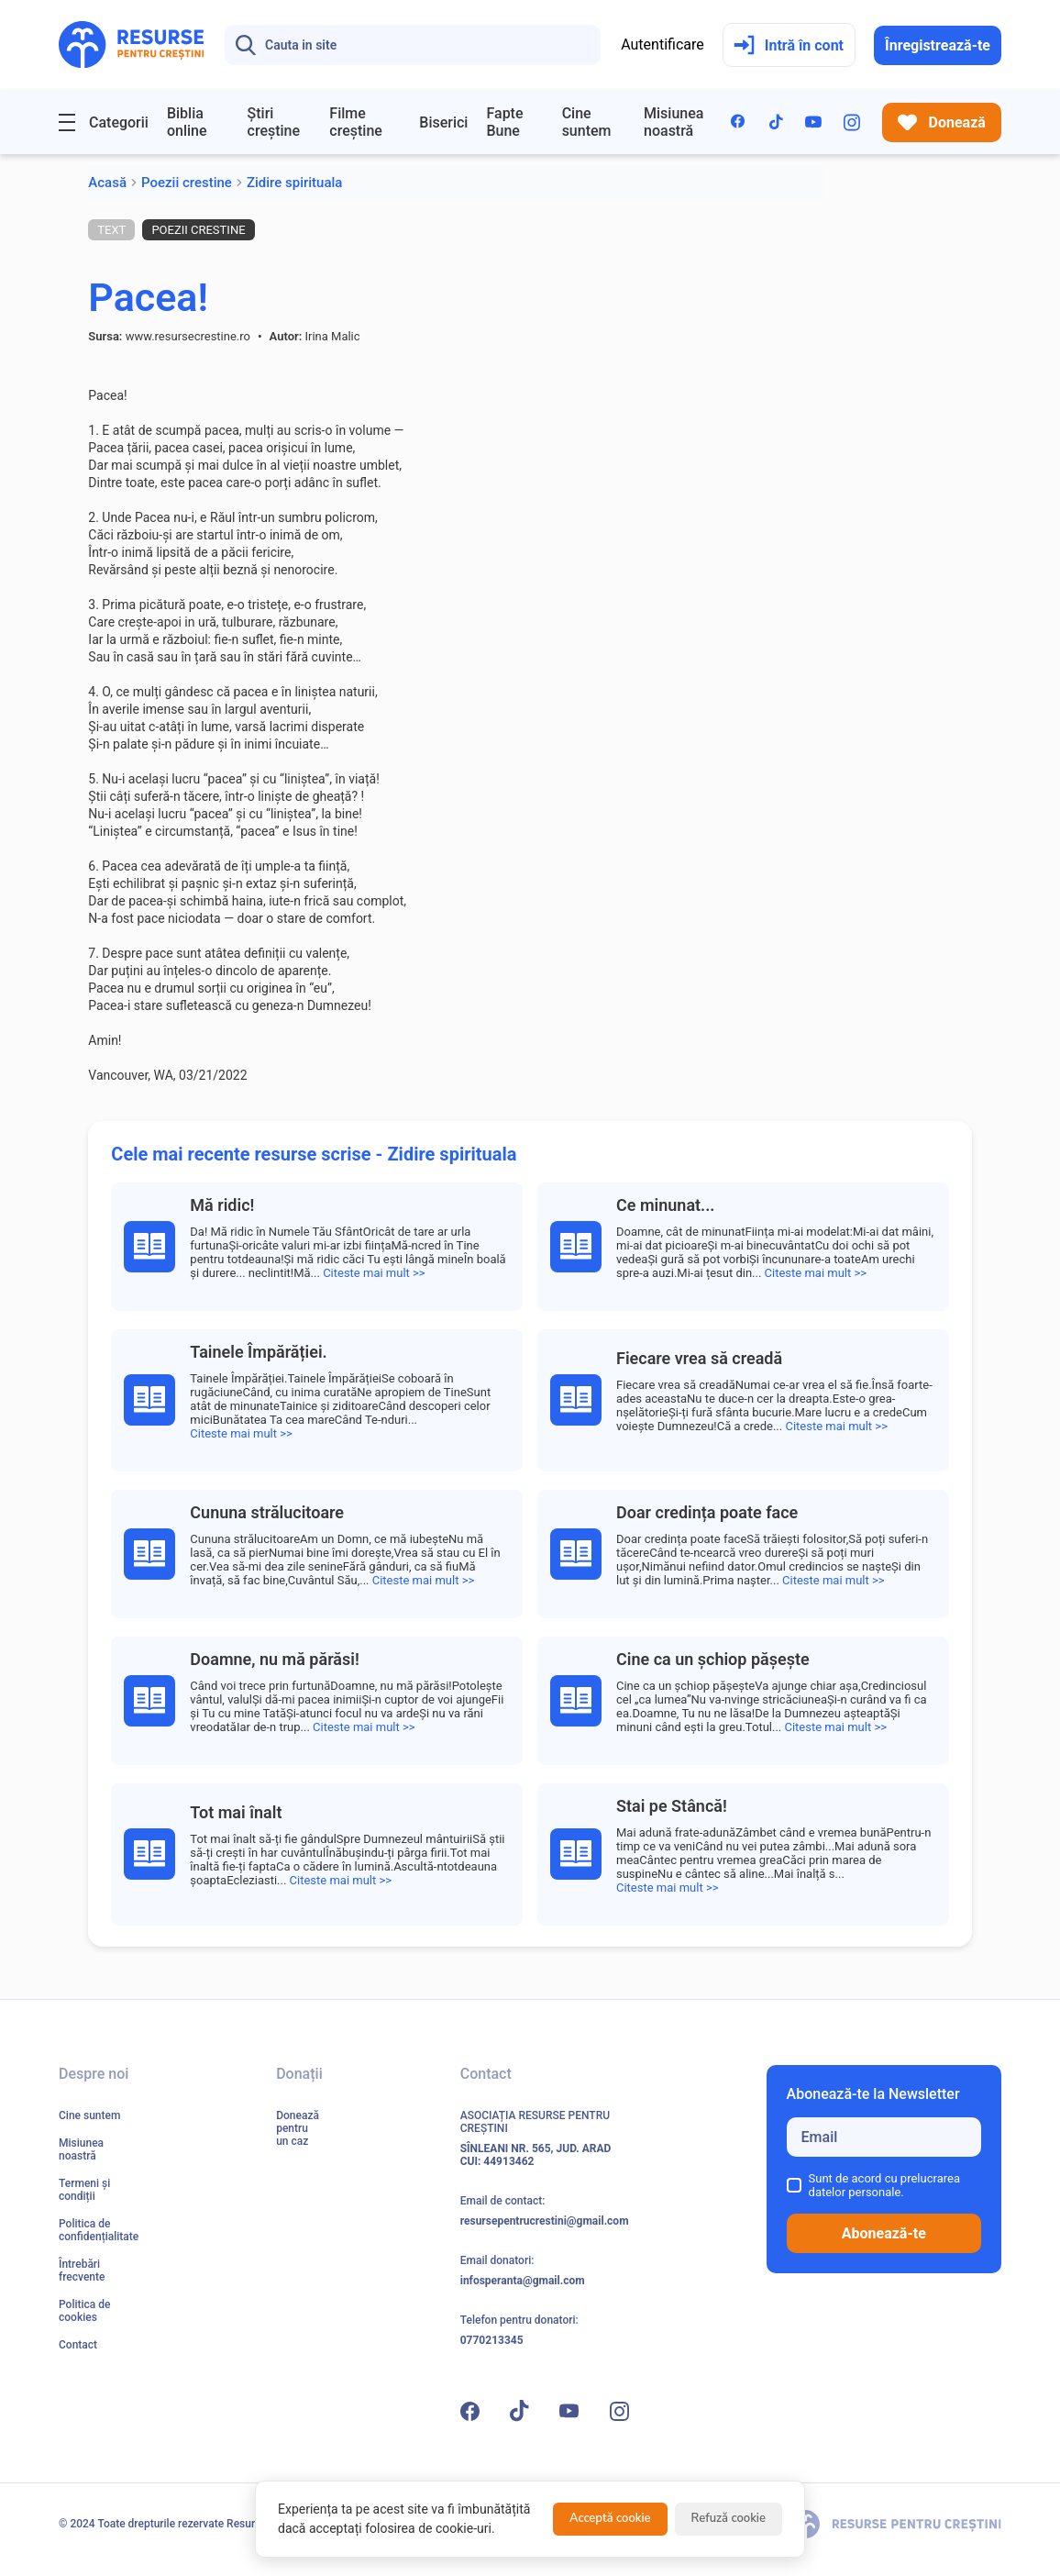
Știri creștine (274, 122)
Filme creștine (355, 122)
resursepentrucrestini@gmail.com (544, 2221)
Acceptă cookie (610, 2518)
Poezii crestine (186, 182)
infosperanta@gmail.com (522, 2280)
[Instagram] (852, 122)
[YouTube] (813, 122)
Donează (942, 122)
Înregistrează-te (937, 45)
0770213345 (492, 2340)
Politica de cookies (84, 2311)
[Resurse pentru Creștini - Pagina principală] (131, 45)
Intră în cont (789, 45)
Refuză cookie (728, 2518)
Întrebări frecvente (82, 2270)
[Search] (413, 45)
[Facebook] (739, 122)
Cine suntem (587, 122)
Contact (78, 2344)
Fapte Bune (504, 122)
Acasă (107, 182)
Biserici (443, 122)
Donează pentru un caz (297, 2128)
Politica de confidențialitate (98, 2230)
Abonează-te (884, 2233)
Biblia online (187, 122)
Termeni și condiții (84, 2190)
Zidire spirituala (295, 182)
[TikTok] (776, 122)
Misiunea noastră (673, 122)
